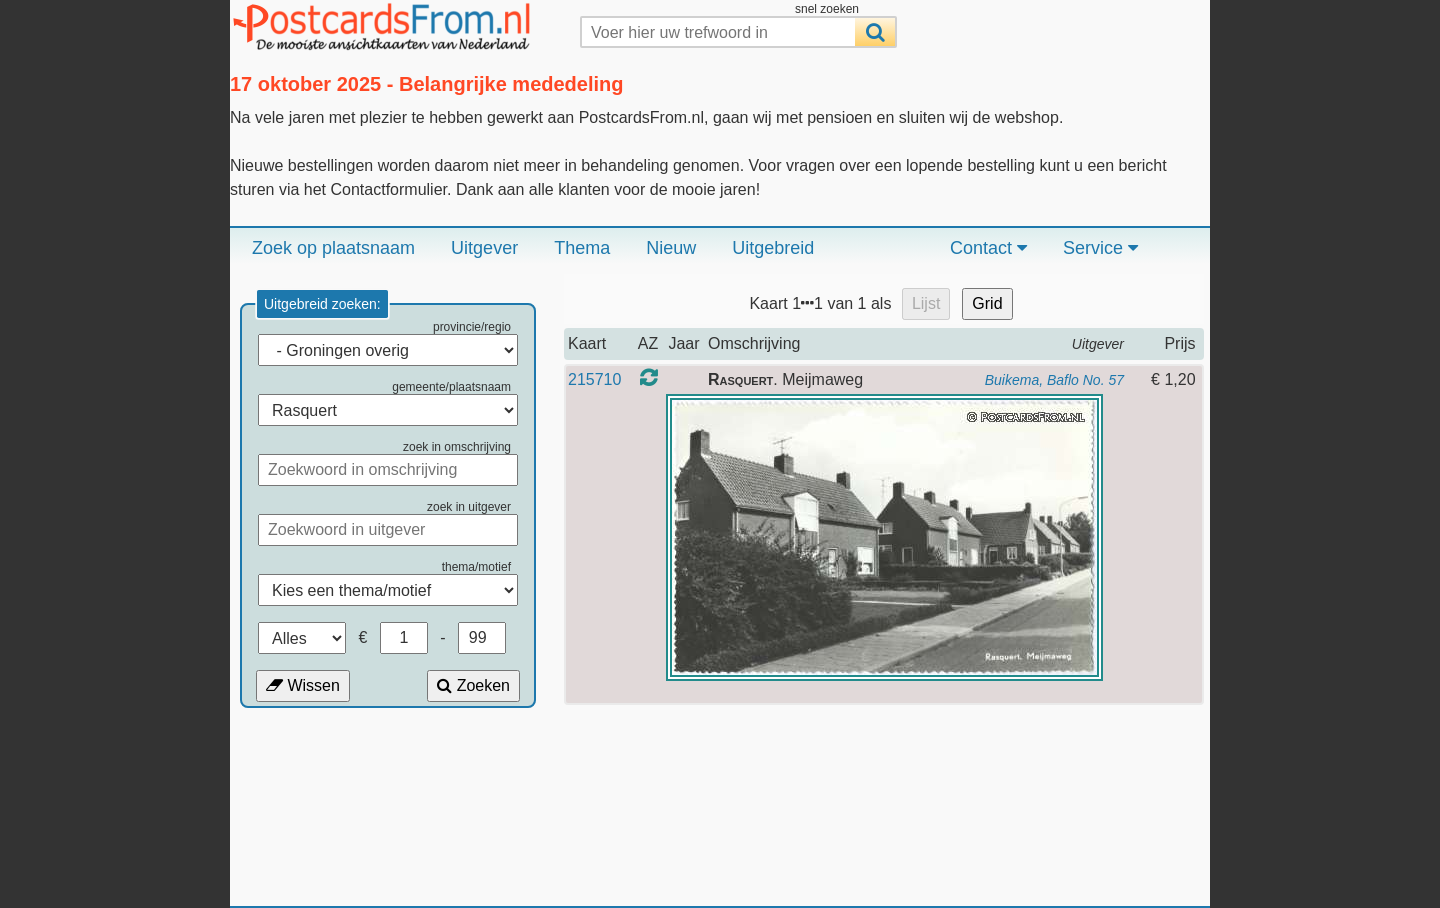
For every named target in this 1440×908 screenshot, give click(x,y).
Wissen (303, 685)
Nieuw (671, 248)
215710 (594, 379)
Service (1100, 248)
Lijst (926, 303)
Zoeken (473, 685)
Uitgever (484, 248)
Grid (987, 303)
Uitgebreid (773, 248)
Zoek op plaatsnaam (333, 248)
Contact (988, 248)
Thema (582, 248)
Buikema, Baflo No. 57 (1054, 380)
